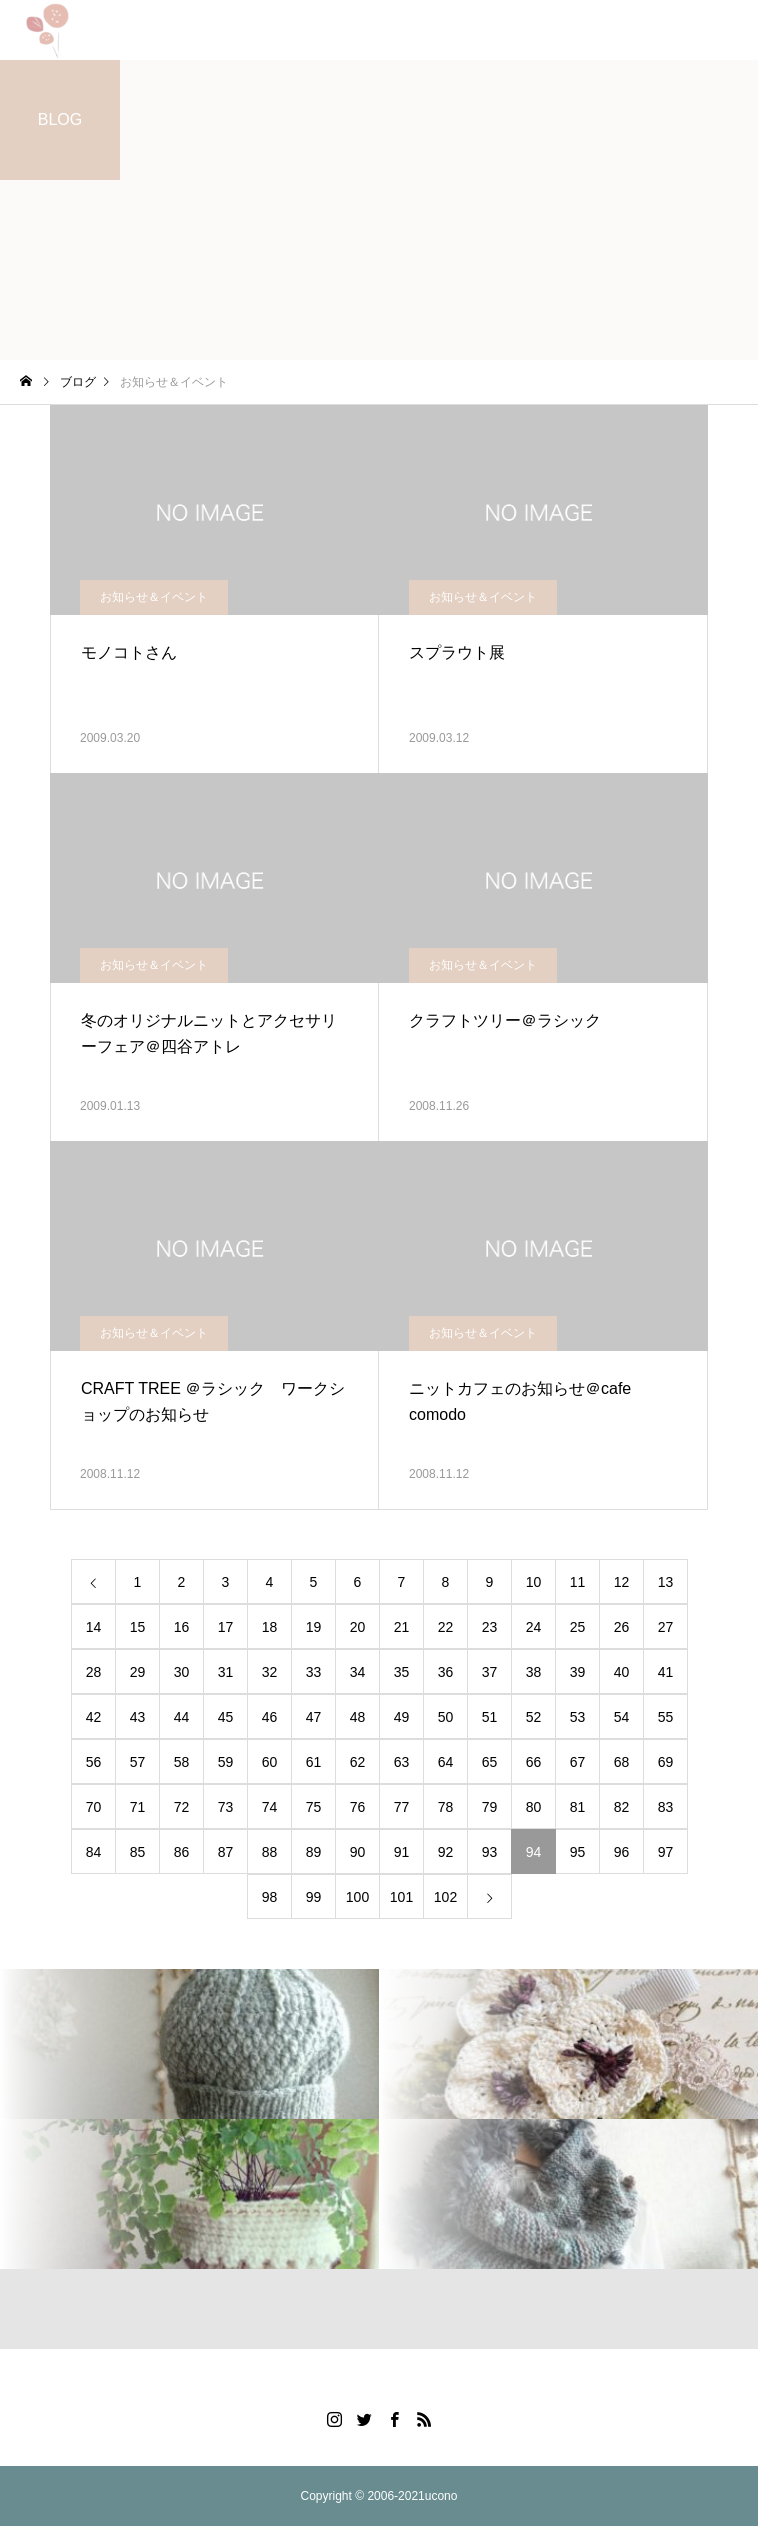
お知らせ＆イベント (154, 597)
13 (666, 1582)
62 (358, 1762)
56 (94, 1762)
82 (622, 1807)
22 (446, 1627)
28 (94, 1672)
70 (94, 1807)
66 (534, 1762)
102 (445, 1897)
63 (402, 1762)
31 (226, 1672)
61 (314, 1762)
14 (94, 1627)
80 (534, 1807)
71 (138, 1807)
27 (666, 1627)
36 (446, 1672)
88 (270, 1852)
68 (622, 1762)
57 (138, 1762)
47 (314, 1717)
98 (270, 1897)
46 (270, 1717)
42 (94, 1717)
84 (94, 1852)
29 (138, 1672)
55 (666, 1717)
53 (578, 1717)
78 (446, 1807)
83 (666, 1807)
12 (622, 1582)
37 (490, 1672)
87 (226, 1852)
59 (226, 1762)
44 (182, 1717)
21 (402, 1627)
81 (578, 1807)
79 (490, 1807)
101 (401, 1897)
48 (358, 1717)
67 (578, 1762)
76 (358, 1807)
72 (182, 1807)
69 (666, 1762)
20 (358, 1627)
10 (534, 1582)
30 (182, 1672)
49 (402, 1717)
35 (402, 1672)
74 (270, 1807)
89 (314, 1852)
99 (314, 1897)
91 (402, 1852)
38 (534, 1672)
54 (622, 1717)
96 (622, 1852)
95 (578, 1852)
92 (446, 1852)
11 (578, 1582)
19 (314, 1627)
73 (226, 1807)
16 (182, 1627)
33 (314, 1672)
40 (622, 1672)
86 (182, 1852)
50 (446, 1717)
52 (534, 1717)
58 (182, 1762)
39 (578, 1672)
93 (490, 1852)
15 (138, 1627)
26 (622, 1627)
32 (270, 1672)
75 (314, 1807)
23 (490, 1627)
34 (358, 1672)
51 (490, 1717)
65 (490, 1762)
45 (226, 1717)
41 (666, 1672)
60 (270, 1762)
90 (358, 1852)
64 (446, 1762)
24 (534, 1627)
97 (666, 1852)
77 (402, 1807)
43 (138, 1717)
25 (578, 1627)
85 (138, 1852)
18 (270, 1627)
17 (226, 1627)
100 (357, 1897)
